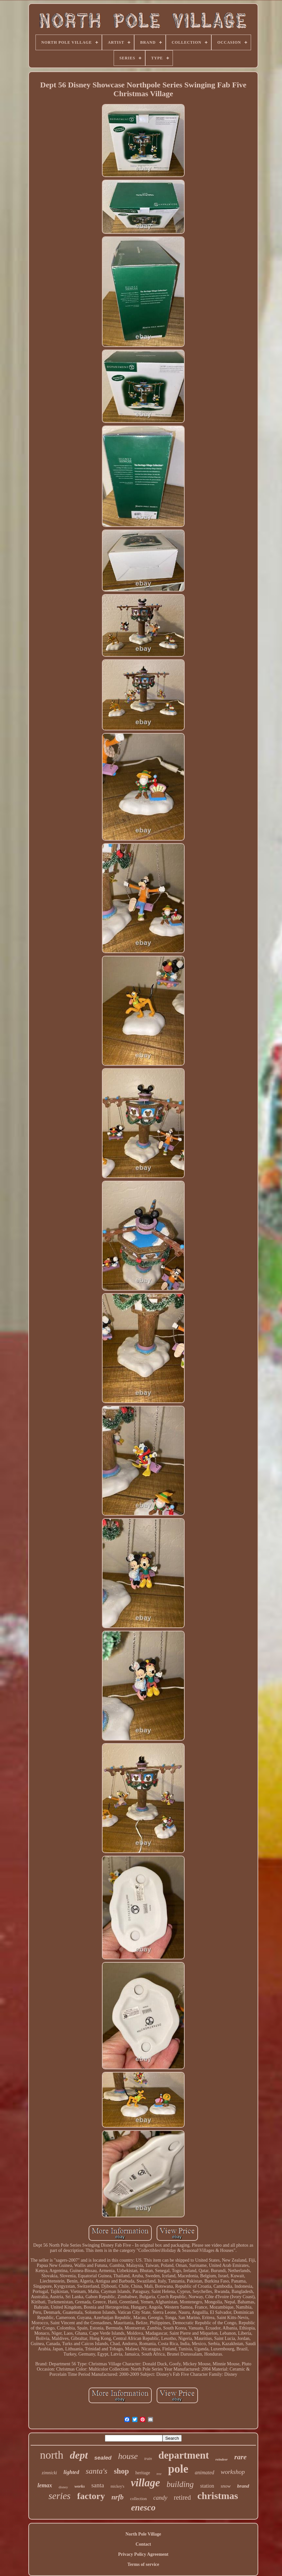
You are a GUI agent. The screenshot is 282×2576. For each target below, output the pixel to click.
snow (226, 2486)
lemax (44, 2485)
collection (138, 2498)
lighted (71, 2472)
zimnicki (49, 2472)
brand (243, 2486)
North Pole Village (143, 2534)
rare (240, 2457)
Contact (143, 2544)
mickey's (117, 2486)
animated (204, 2472)
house (128, 2456)
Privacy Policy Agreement (143, 2554)
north (51, 2455)
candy (160, 2497)
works (80, 2486)
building (179, 2484)
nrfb (117, 2497)
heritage (142, 2472)
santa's (96, 2471)
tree (159, 2474)
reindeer (222, 2459)
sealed (103, 2458)
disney (63, 2487)
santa (97, 2485)
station (207, 2486)
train (148, 2458)
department (184, 2455)
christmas (217, 2495)
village (145, 2483)
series (60, 2496)
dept (79, 2455)
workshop (233, 2471)
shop (121, 2471)
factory (91, 2496)
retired (182, 2497)
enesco (143, 2507)
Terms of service (143, 2564)
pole (178, 2469)
